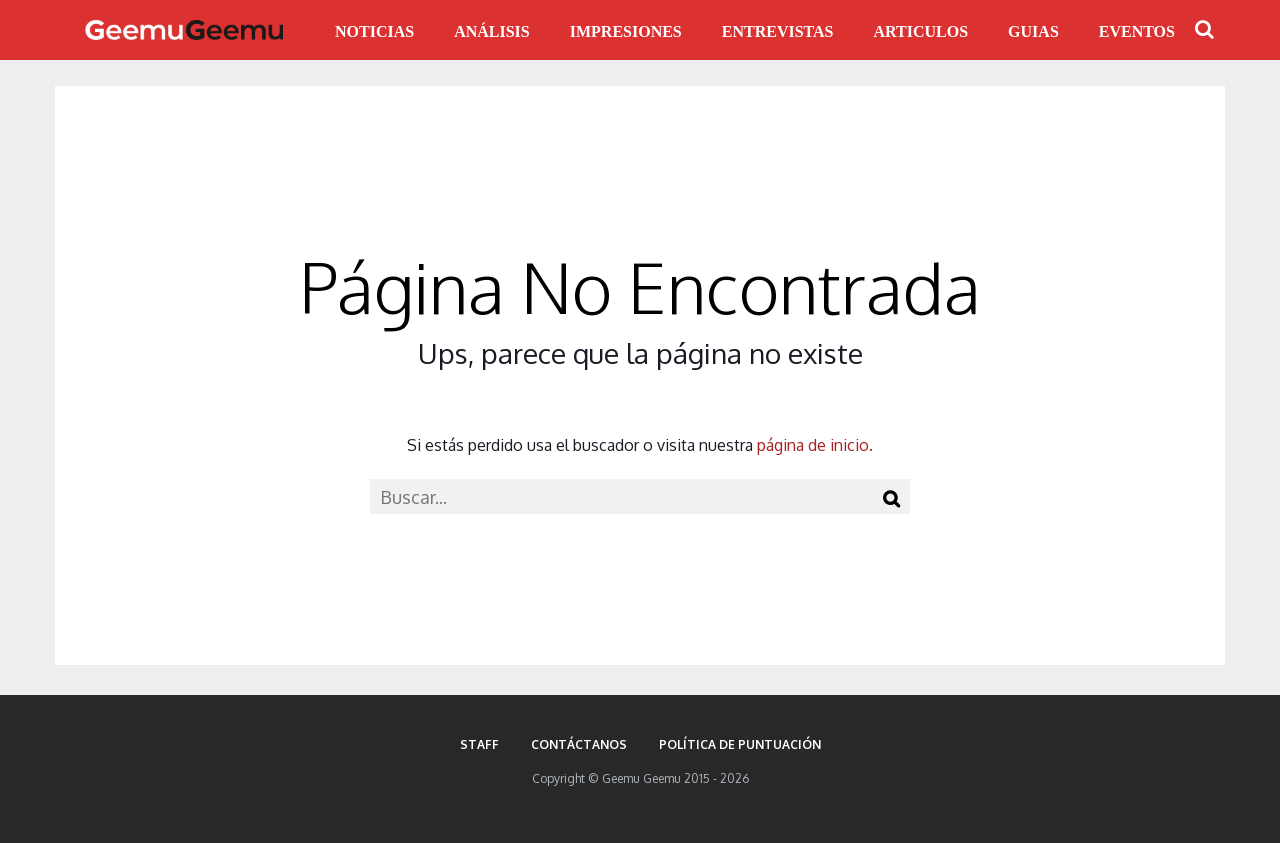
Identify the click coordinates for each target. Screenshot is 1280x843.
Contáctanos (579, 744)
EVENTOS (1137, 31)
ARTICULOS (921, 31)
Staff (479, 744)
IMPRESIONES (626, 31)
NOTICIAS (374, 31)
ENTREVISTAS (778, 31)
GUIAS (1033, 31)
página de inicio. (815, 445)
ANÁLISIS (492, 31)
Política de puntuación (740, 744)
